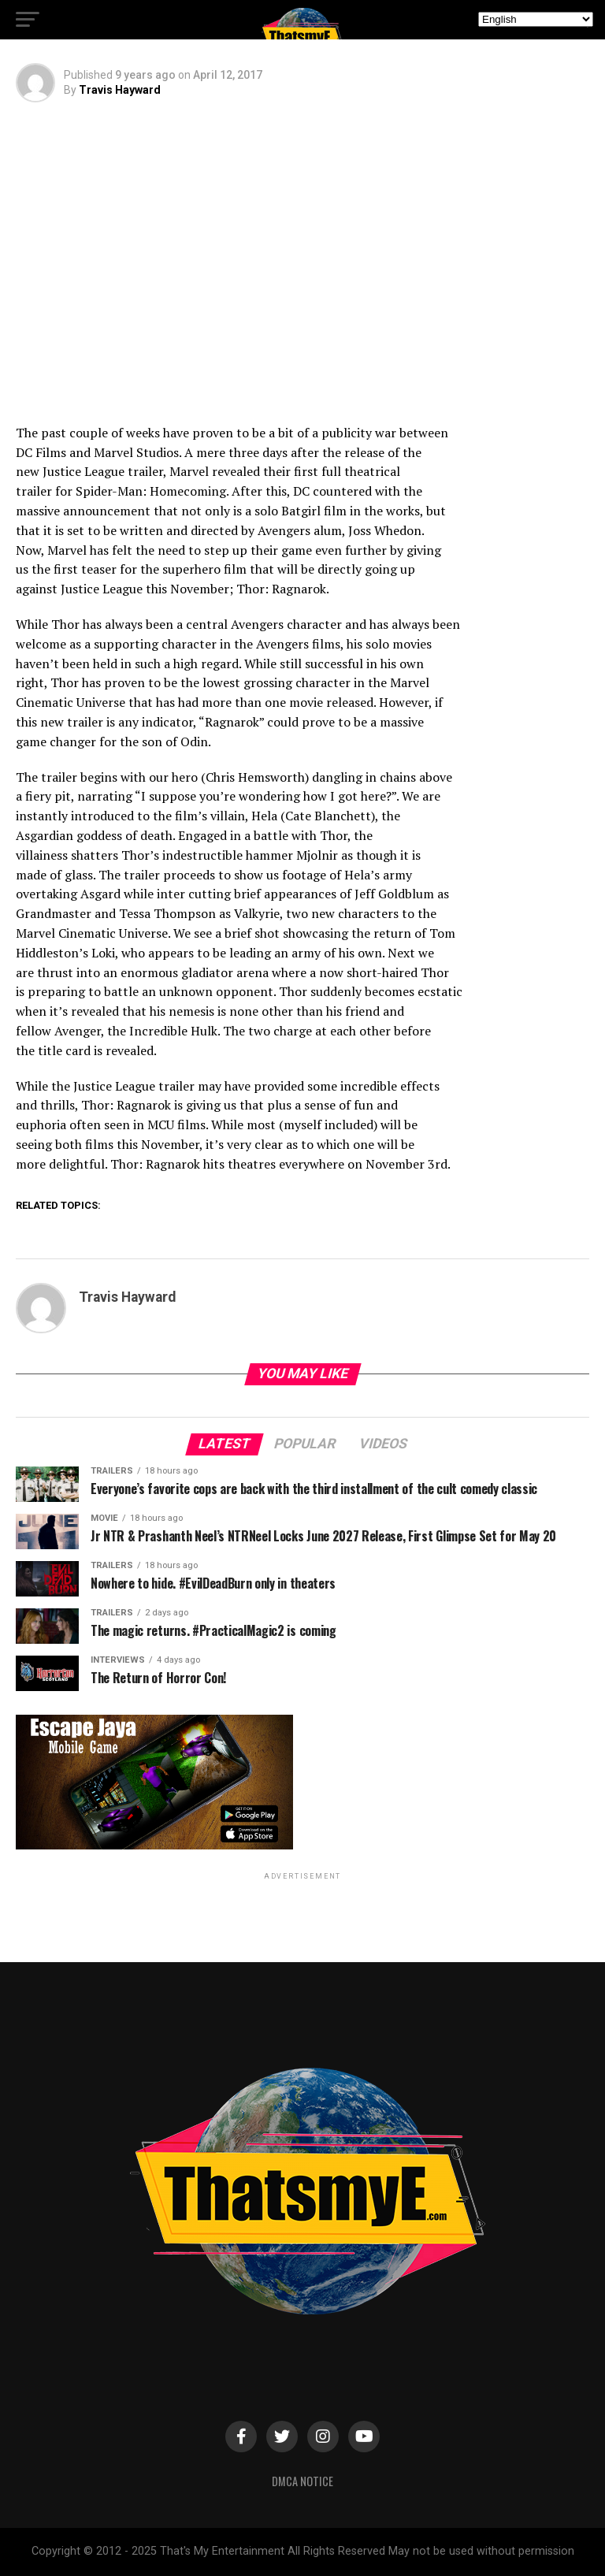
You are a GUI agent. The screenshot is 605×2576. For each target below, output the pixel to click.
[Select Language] (535, 19)
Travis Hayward (120, 90)
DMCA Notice (302, 2481)
